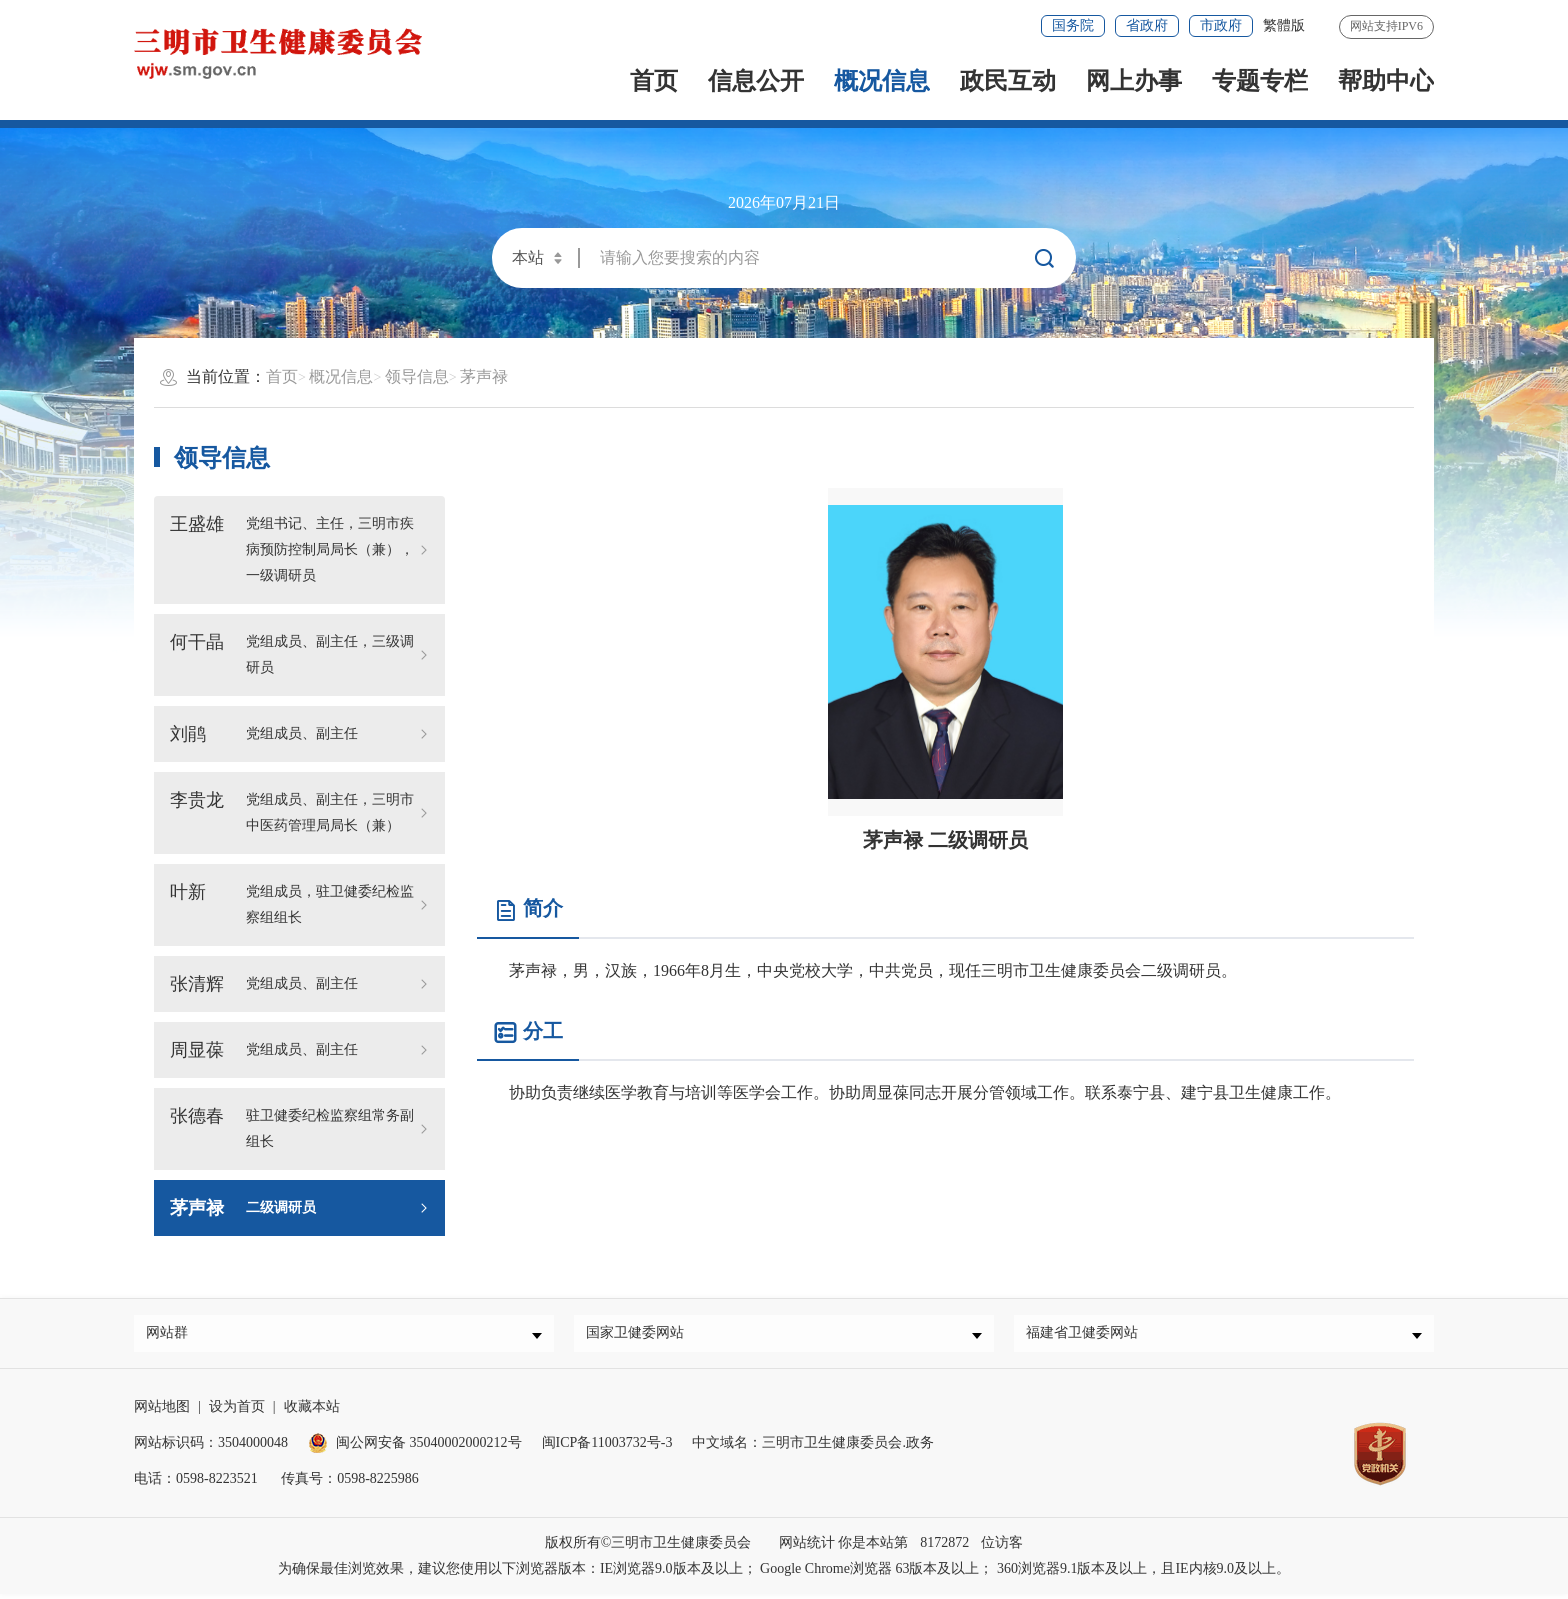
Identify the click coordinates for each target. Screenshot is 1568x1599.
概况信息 (882, 81)
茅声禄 (484, 376)
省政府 (1147, 25)
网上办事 (1134, 81)
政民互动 (1008, 81)
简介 (528, 909)
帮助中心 (1386, 81)
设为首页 (237, 1411)
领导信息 (417, 376)
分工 (528, 1032)
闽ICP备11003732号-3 (607, 1447)
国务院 (1073, 25)
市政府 (1221, 25)
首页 (654, 81)
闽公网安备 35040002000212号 (429, 1447)
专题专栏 (1260, 81)
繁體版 (1284, 25)
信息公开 (756, 81)
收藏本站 (312, 1411)
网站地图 (162, 1411)
